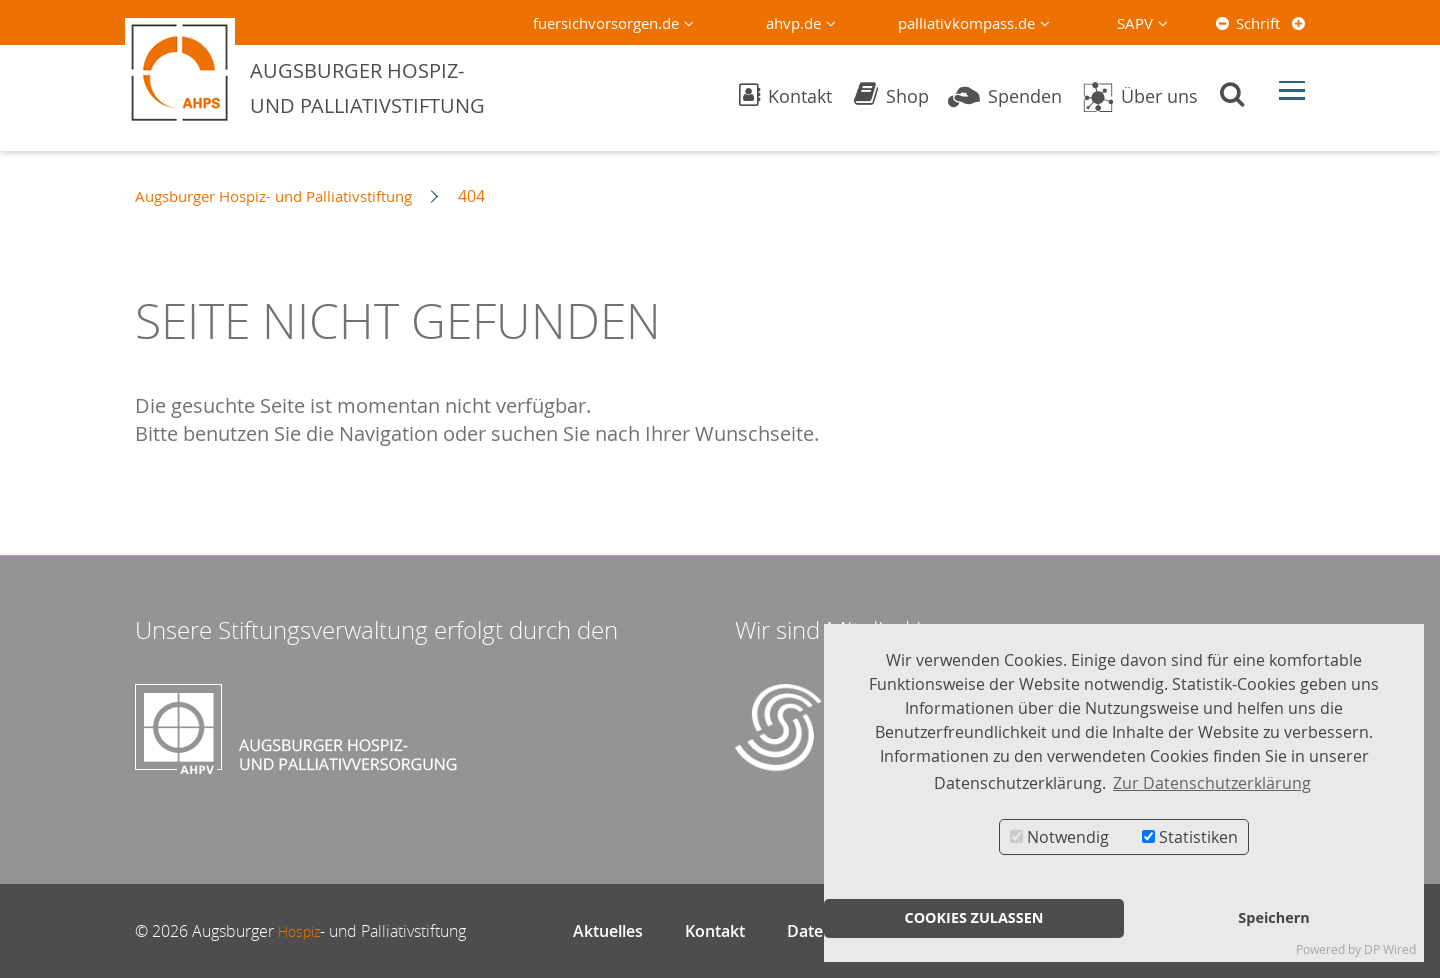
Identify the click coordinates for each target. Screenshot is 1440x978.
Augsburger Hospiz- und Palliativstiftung (286, 196)
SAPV (1135, 23)
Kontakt (785, 96)
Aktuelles (608, 931)
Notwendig (1059, 837)
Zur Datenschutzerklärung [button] (1212, 783)
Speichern (1273, 917)
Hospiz (302, 931)
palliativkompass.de (966, 23)
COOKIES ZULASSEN (973, 917)
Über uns (1139, 96)
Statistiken (1190, 837)
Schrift (1258, 23)
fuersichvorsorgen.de (606, 23)
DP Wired (1390, 949)
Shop (891, 96)
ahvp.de (793, 23)
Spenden (1005, 96)
